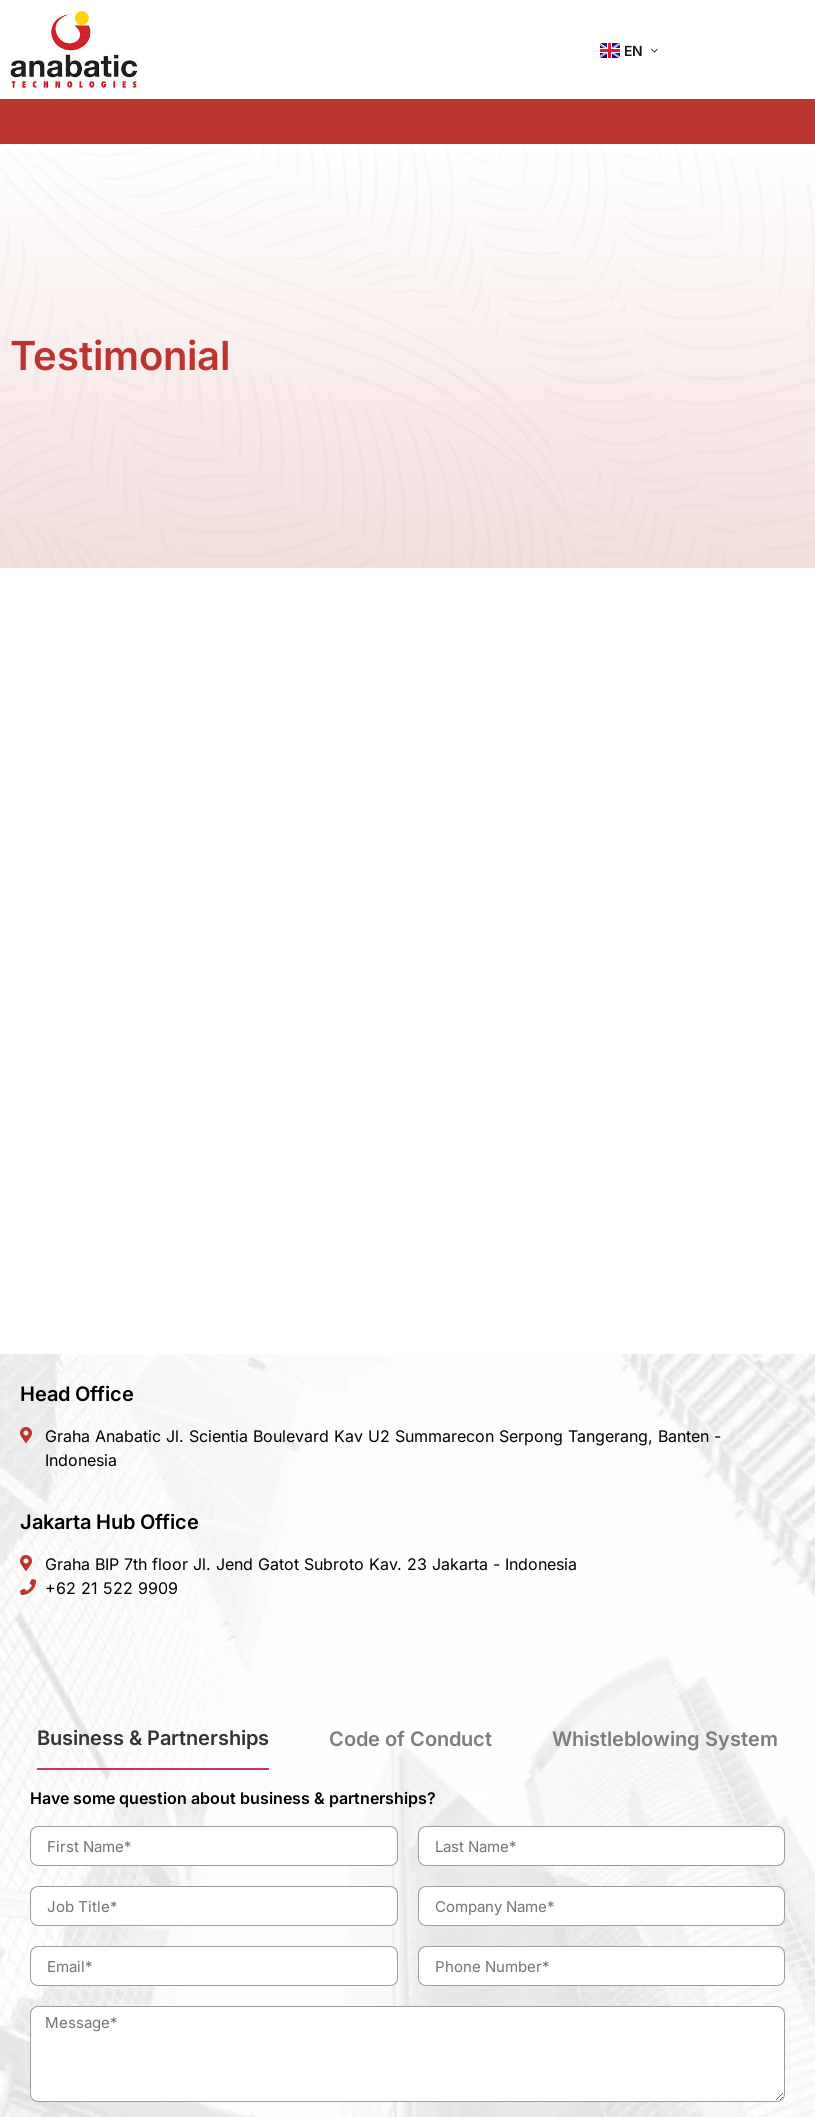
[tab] (153, 1746)
